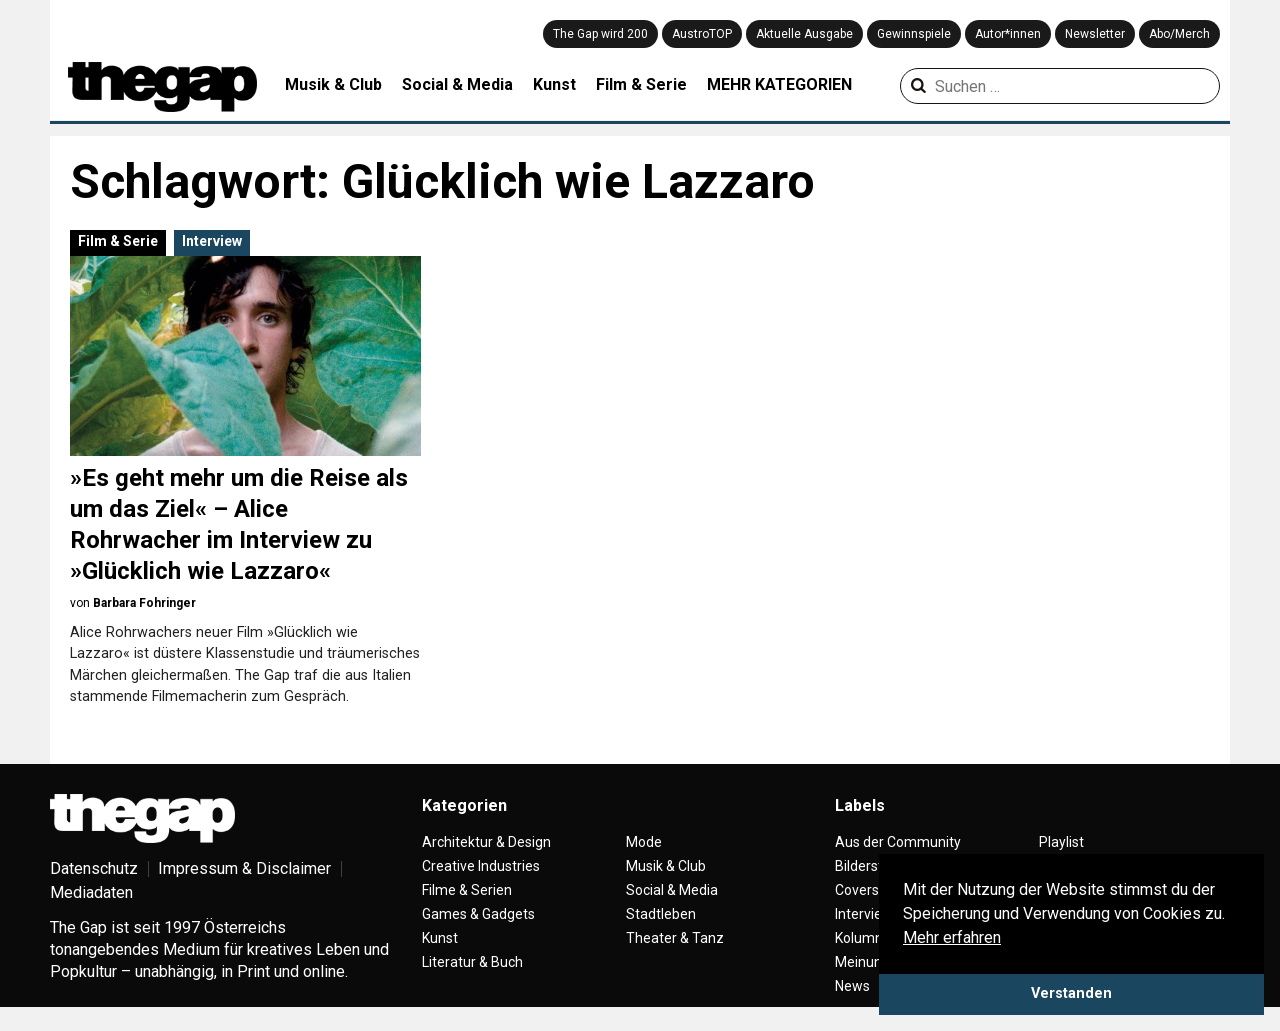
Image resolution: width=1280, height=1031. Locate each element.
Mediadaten (91, 892)
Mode (644, 842)
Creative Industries (481, 866)
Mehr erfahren (952, 937)
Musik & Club (333, 84)
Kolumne (863, 938)
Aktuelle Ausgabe (804, 34)
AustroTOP (702, 34)
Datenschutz (94, 868)
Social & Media (457, 84)
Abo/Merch (1179, 34)
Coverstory (869, 890)
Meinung (862, 962)
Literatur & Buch (472, 962)
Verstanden (1071, 993)
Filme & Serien (467, 890)
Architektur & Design (486, 842)
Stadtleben (661, 914)
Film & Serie (641, 84)
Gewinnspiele (914, 34)
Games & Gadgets (478, 914)
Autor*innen (1008, 34)
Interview (212, 241)
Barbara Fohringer (144, 603)
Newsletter (1095, 34)
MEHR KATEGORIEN (779, 84)
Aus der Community (898, 842)
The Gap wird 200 (600, 34)
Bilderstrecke (876, 866)
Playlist (1061, 842)
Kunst (554, 84)
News (852, 986)
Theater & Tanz (675, 938)
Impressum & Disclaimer (244, 868)
